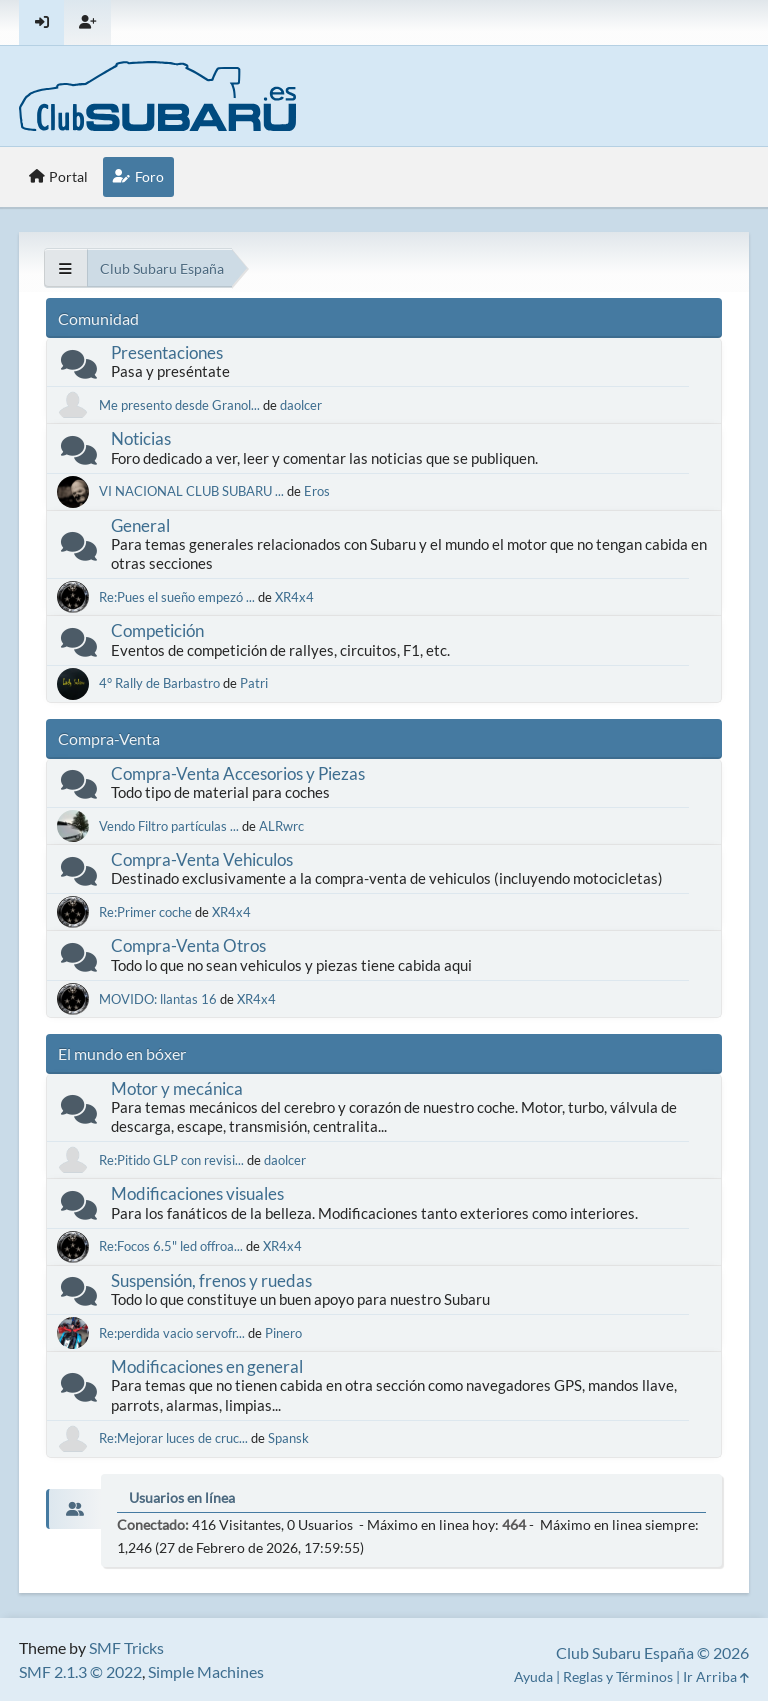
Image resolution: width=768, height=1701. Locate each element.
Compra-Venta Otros (188, 945)
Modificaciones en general (207, 1366)
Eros (317, 491)
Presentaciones (167, 352)
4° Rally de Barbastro (161, 683)
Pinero (283, 1333)
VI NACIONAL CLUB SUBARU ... (191, 491)
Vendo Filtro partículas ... (169, 826)
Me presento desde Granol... (179, 405)
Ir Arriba (716, 1676)
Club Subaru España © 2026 (652, 1652)
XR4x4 (294, 597)
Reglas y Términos (618, 1676)
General (140, 525)
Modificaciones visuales (197, 1193)
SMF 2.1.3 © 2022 (80, 1671)
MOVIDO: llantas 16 (159, 999)
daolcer (301, 405)
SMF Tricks (126, 1647)
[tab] (73, 1509)
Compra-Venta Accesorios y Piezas (238, 773)
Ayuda (533, 1676)
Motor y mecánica (177, 1088)
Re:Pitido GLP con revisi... (171, 1160)
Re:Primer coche (145, 912)
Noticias (141, 438)
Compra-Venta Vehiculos (202, 859)
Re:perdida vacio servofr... (172, 1333)
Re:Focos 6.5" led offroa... (171, 1246)
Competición (157, 630)
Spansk (288, 1438)
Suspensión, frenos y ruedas (211, 1280)
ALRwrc (281, 826)
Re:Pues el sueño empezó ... (177, 597)
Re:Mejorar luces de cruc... (173, 1438)
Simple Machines (206, 1671)
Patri (254, 683)
